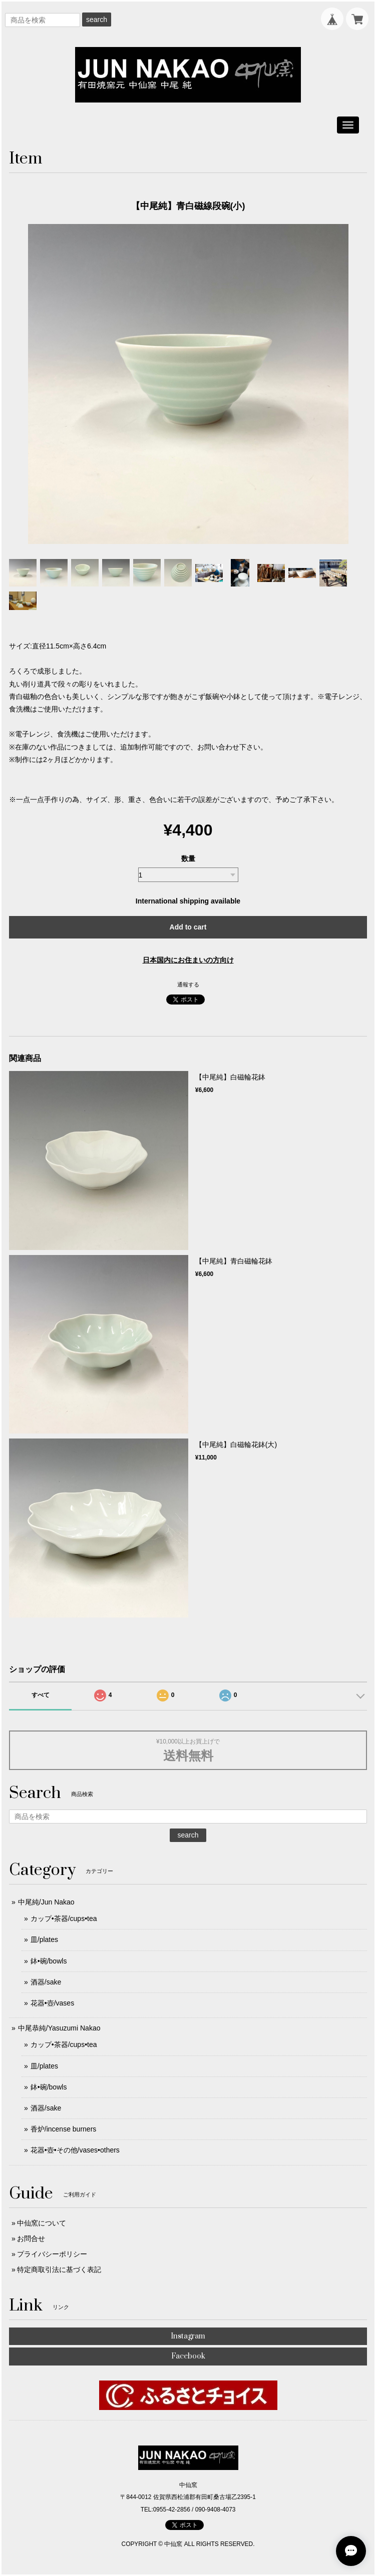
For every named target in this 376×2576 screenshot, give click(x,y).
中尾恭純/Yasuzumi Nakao (59, 2028)
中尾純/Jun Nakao (46, 1902)
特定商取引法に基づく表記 (59, 2270)
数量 (188, 858)
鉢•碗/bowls (49, 1961)
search (96, 20)
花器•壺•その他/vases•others (75, 2150)
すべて (41, 1695)
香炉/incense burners (64, 2129)
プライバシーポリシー (52, 2254)
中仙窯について (41, 2223)
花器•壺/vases (52, 2003)
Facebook (188, 2356)
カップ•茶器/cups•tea (64, 1918)
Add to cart (188, 927)
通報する (188, 985)
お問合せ (31, 2238)
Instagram (188, 2336)
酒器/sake (46, 1982)
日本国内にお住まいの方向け (188, 960)
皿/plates (44, 1940)
